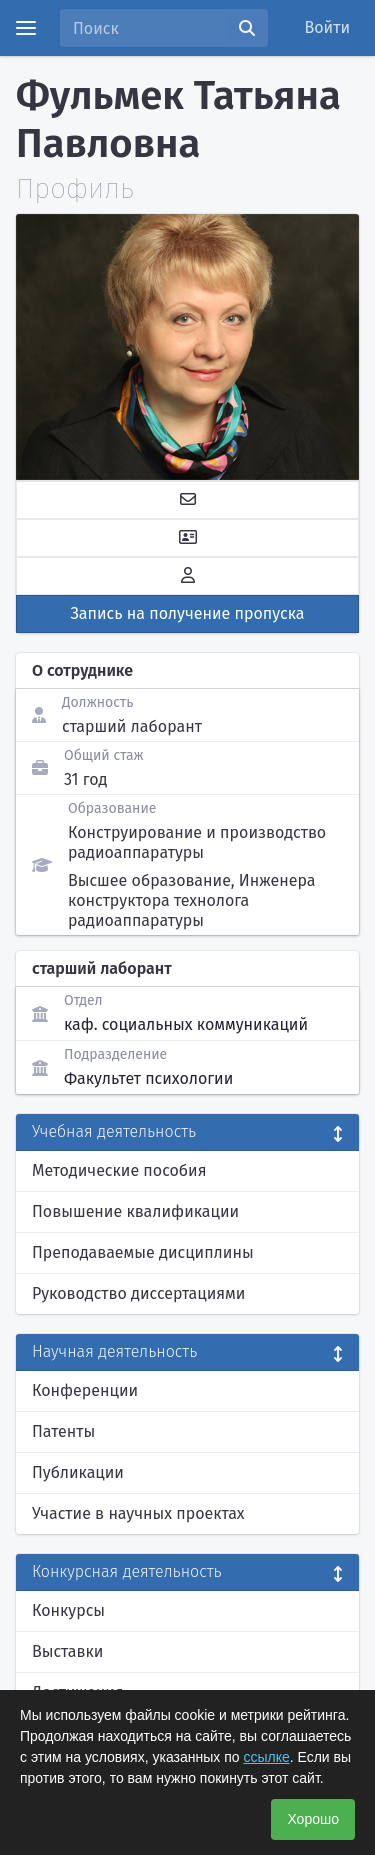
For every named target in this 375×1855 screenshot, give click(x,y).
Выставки (67, 1651)
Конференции (85, 1390)
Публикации (78, 1472)
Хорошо (313, 1819)
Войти (328, 27)
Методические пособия (119, 1170)
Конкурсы (68, 1610)
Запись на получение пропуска (188, 613)
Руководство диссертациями (138, 1293)
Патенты (63, 1431)
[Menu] (26, 28)
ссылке (266, 1757)
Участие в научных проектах (138, 1513)
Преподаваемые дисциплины (143, 1252)
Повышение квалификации (135, 1211)
